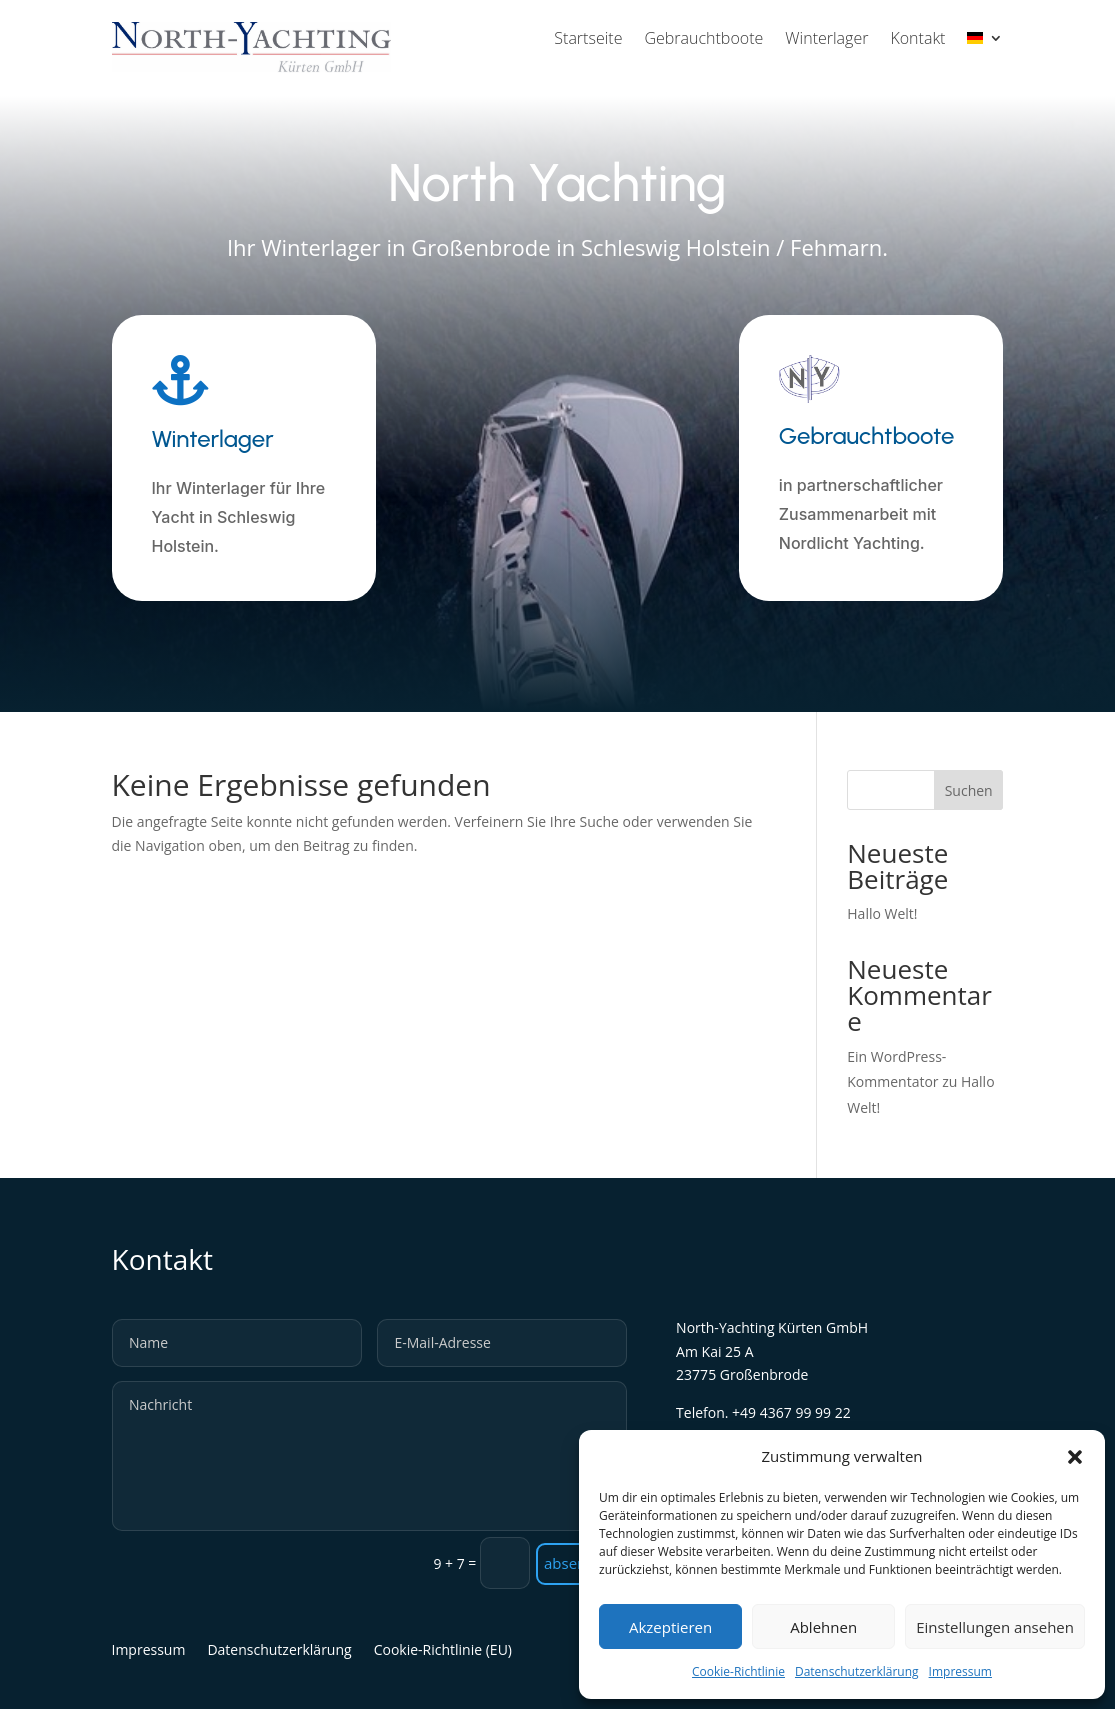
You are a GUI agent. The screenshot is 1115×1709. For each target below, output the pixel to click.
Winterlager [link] (826, 40)
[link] (985, 42)
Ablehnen (823, 1627)
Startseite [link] (588, 40)
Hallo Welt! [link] (882, 913)
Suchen (969, 790)
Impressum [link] (960, 1671)
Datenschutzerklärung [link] (857, 1671)
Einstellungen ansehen (995, 1627)
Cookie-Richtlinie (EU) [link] (443, 1651)
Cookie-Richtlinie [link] (738, 1671)
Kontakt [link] (917, 40)
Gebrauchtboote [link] (703, 40)
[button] (1075, 1457)
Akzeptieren (670, 1627)
